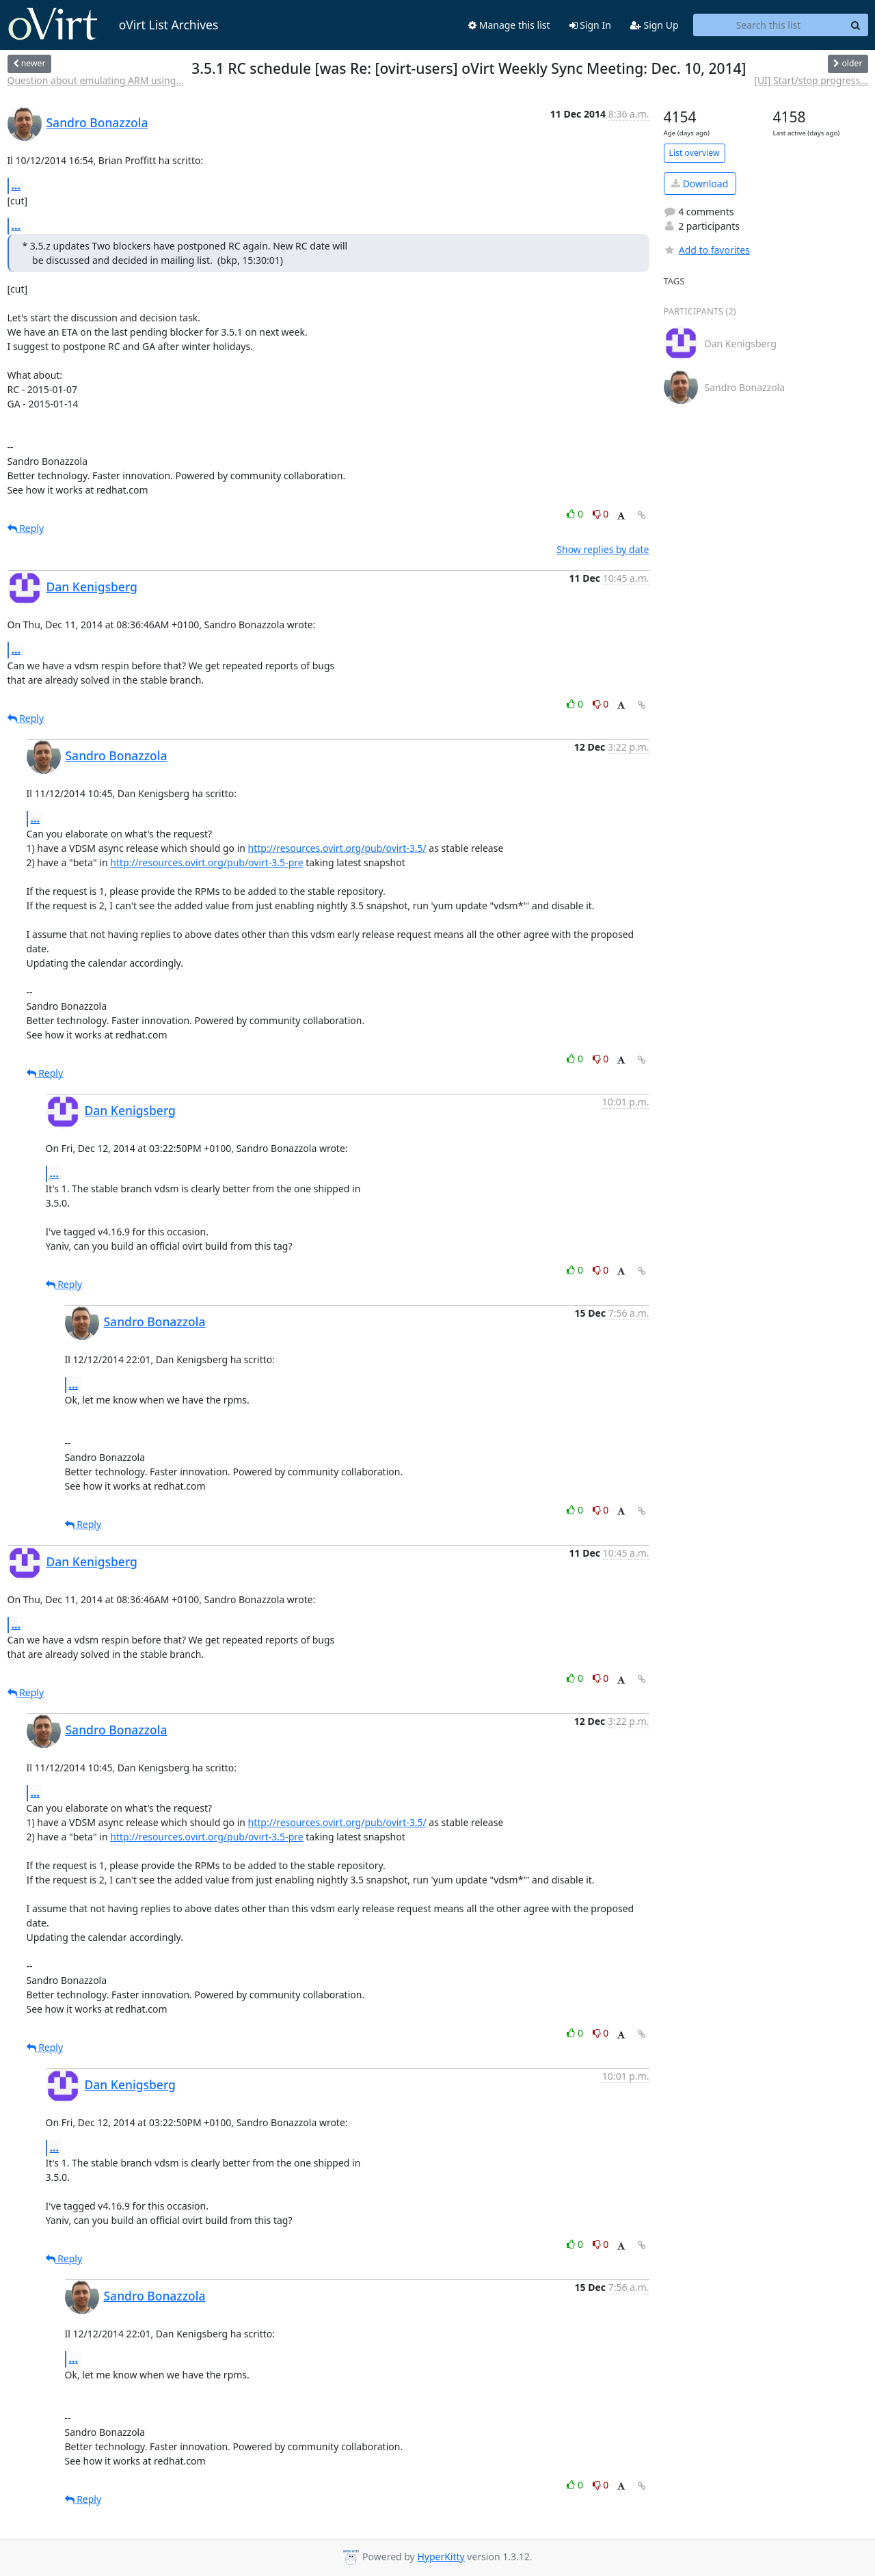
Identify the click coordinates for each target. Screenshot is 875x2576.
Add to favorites (707, 249)
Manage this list (509, 24)
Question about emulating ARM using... (96, 80)
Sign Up (654, 24)
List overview (694, 153)
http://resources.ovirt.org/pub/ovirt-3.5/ (337, 848)
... (16, 185)
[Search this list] (768, 25)
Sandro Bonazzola (97, 122)
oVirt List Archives (113, 25)
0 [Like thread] (576, 513)
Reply (26, 528)
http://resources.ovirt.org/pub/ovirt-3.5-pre (206, 862)
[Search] (856, 25)
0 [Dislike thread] (601, 513)
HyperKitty (440, 2556)
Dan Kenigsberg (91, 586)
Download (699, 183)
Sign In (590, 24)
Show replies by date (602, 549)
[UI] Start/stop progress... (810, 80)
